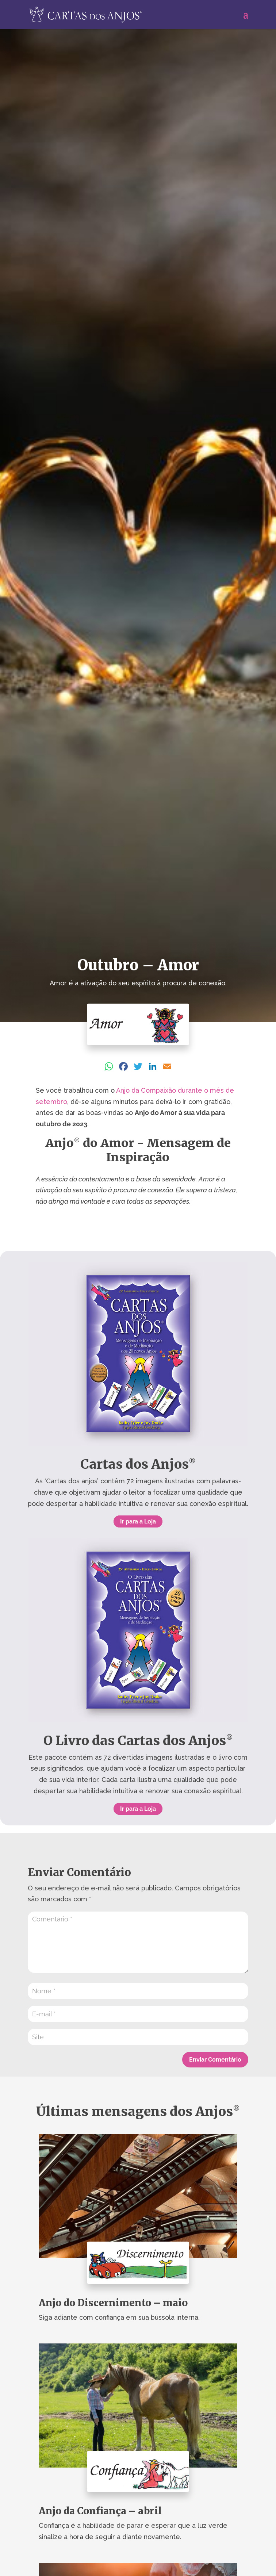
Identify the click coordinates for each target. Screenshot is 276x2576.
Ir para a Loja (138, 1521)
